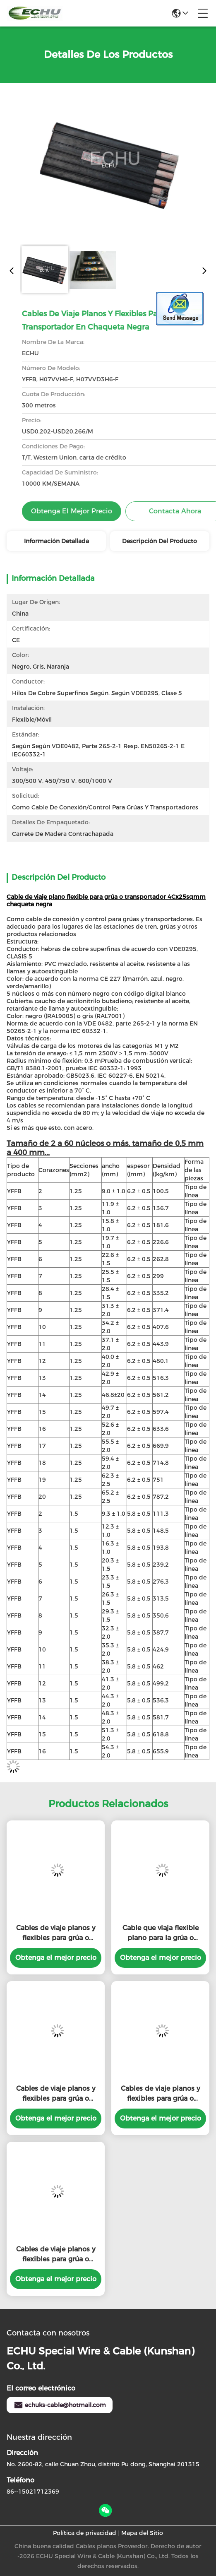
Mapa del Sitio (142, 2533)
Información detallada (56, 541)
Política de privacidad (84, 2533)
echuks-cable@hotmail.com (59, 2405)
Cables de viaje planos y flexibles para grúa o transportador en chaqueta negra (56, 1933)
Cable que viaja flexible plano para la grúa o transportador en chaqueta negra (160, 1933)
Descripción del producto (159, 541)
